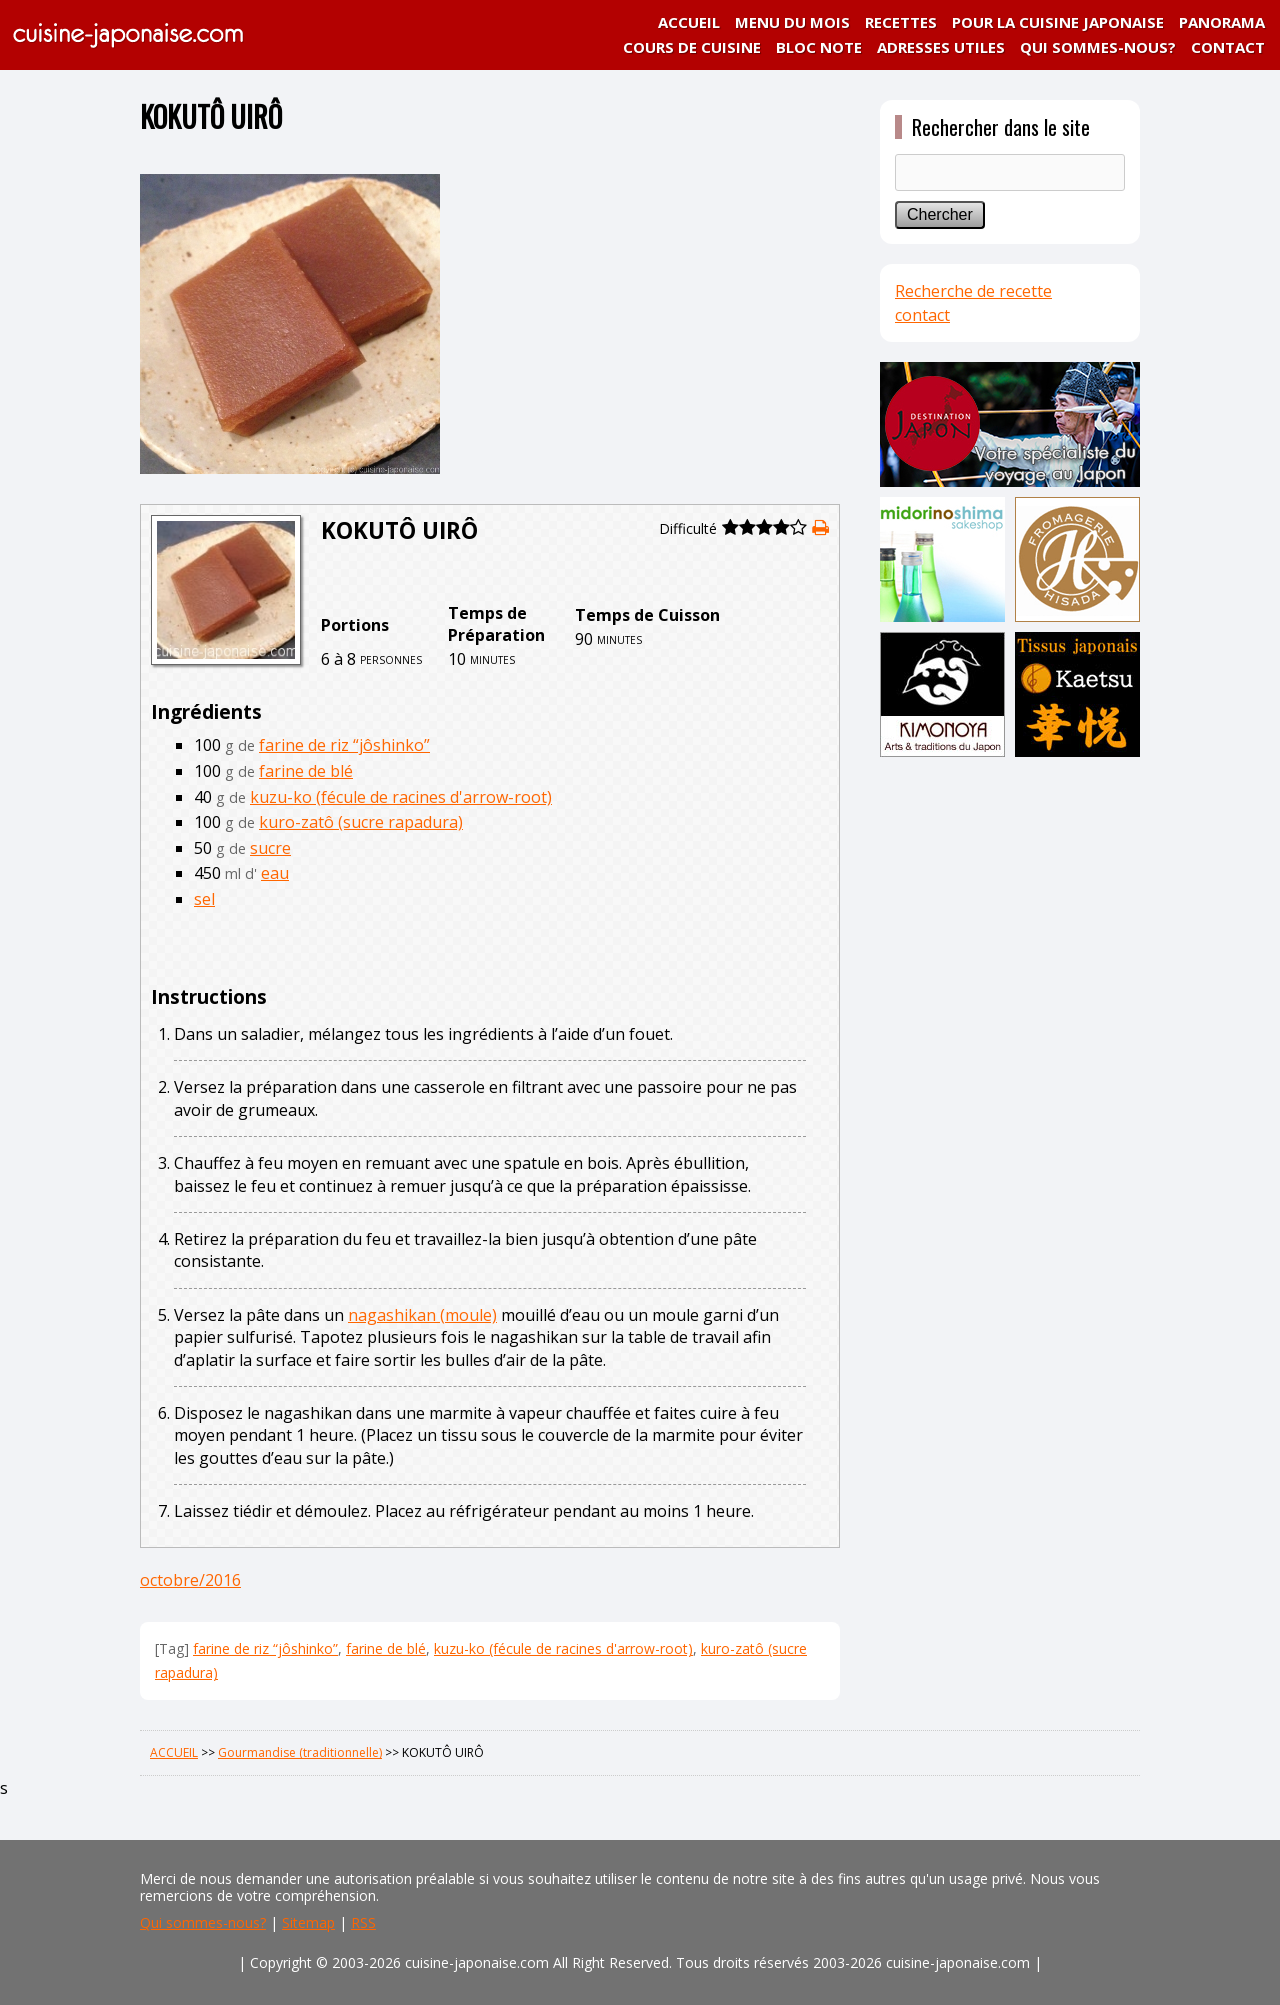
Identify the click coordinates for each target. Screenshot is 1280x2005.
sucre (270, 848)
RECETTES (901, 22)
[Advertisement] (1010, 1077)
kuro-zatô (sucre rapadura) (361, 822)
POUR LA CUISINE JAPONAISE (1058, 22)
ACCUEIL (689, 22)
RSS (363, 1922)
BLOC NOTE (819, 47)
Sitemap (308, 1922)
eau (275, 873)
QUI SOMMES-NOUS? (1098, 47)
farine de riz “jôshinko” (344, 745)
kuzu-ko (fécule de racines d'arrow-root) (401, 797)
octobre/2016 (190, 1580)
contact (922, 315)
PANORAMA (1222, 22)
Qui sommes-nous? (203, 1922)
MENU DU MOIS (792, 22)
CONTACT (1228, 47)
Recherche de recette (973, 291)
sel (204, 899)
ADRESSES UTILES (941, 47)
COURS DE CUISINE (692, 47)
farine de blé (306, 771)
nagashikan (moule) (422, 1315)
